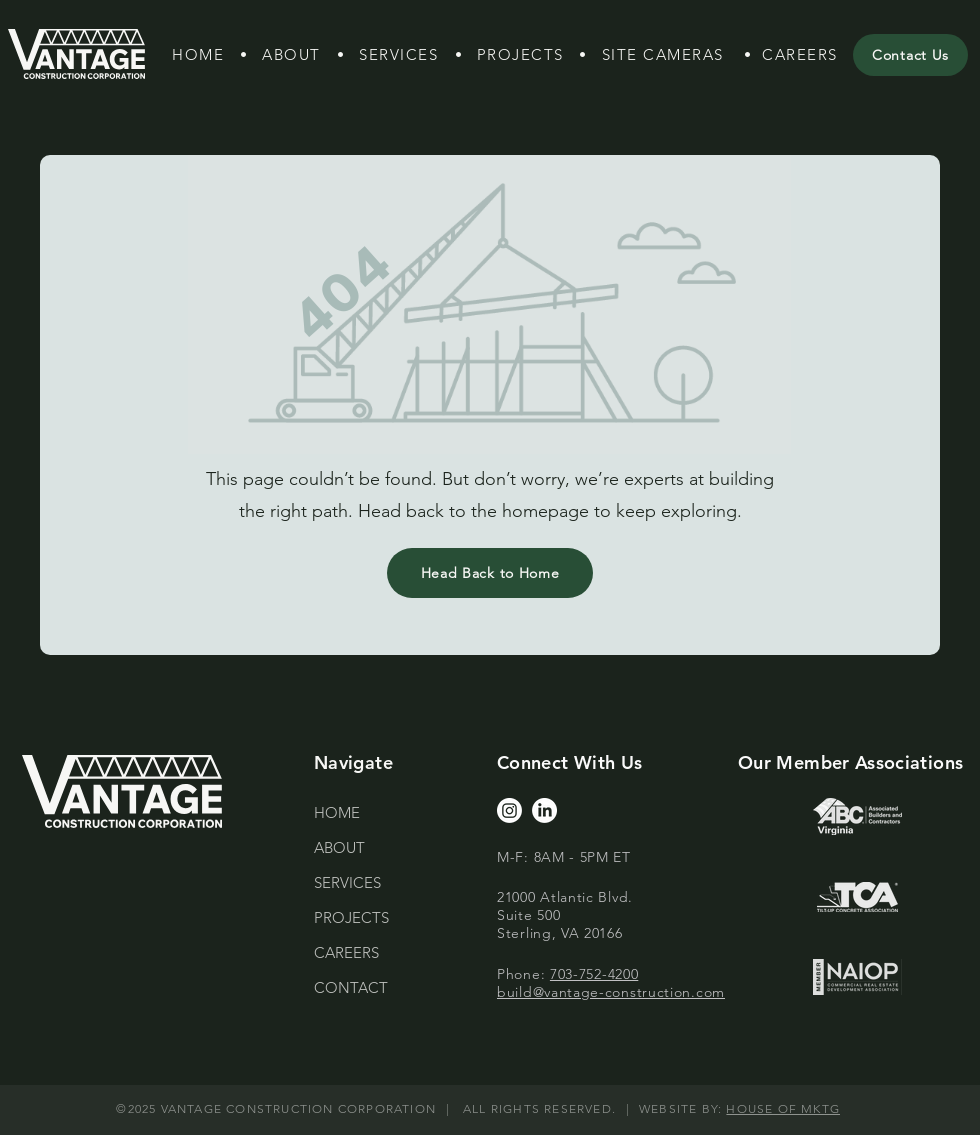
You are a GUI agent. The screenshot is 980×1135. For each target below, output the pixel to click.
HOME (337, 812)
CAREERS (346, 952)
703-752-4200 (594, 974)
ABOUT (339, 847)
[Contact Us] (910, 55)
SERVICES (347, 882)
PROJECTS (351, 917)
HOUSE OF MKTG (783, 1108)
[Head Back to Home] (490, 573)
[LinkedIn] (544, 810)
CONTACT (351, 987)
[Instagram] (509, 810)
